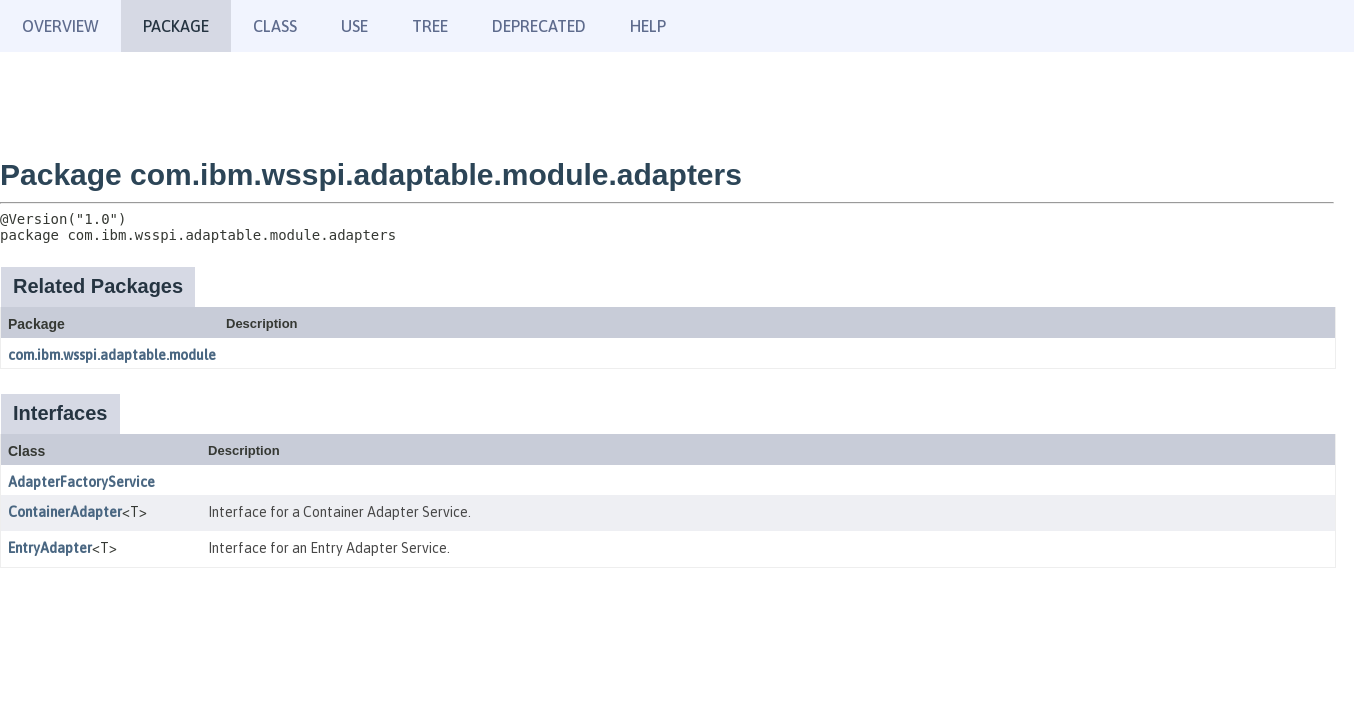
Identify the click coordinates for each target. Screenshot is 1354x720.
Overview (60, 26)
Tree (430, 26)
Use (354, 26)
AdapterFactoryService (81, 482)
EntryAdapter (50, 548)
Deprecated (539, 26)
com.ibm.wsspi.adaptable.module (112, 355)
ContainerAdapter (65, 512)
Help (648, 26)
